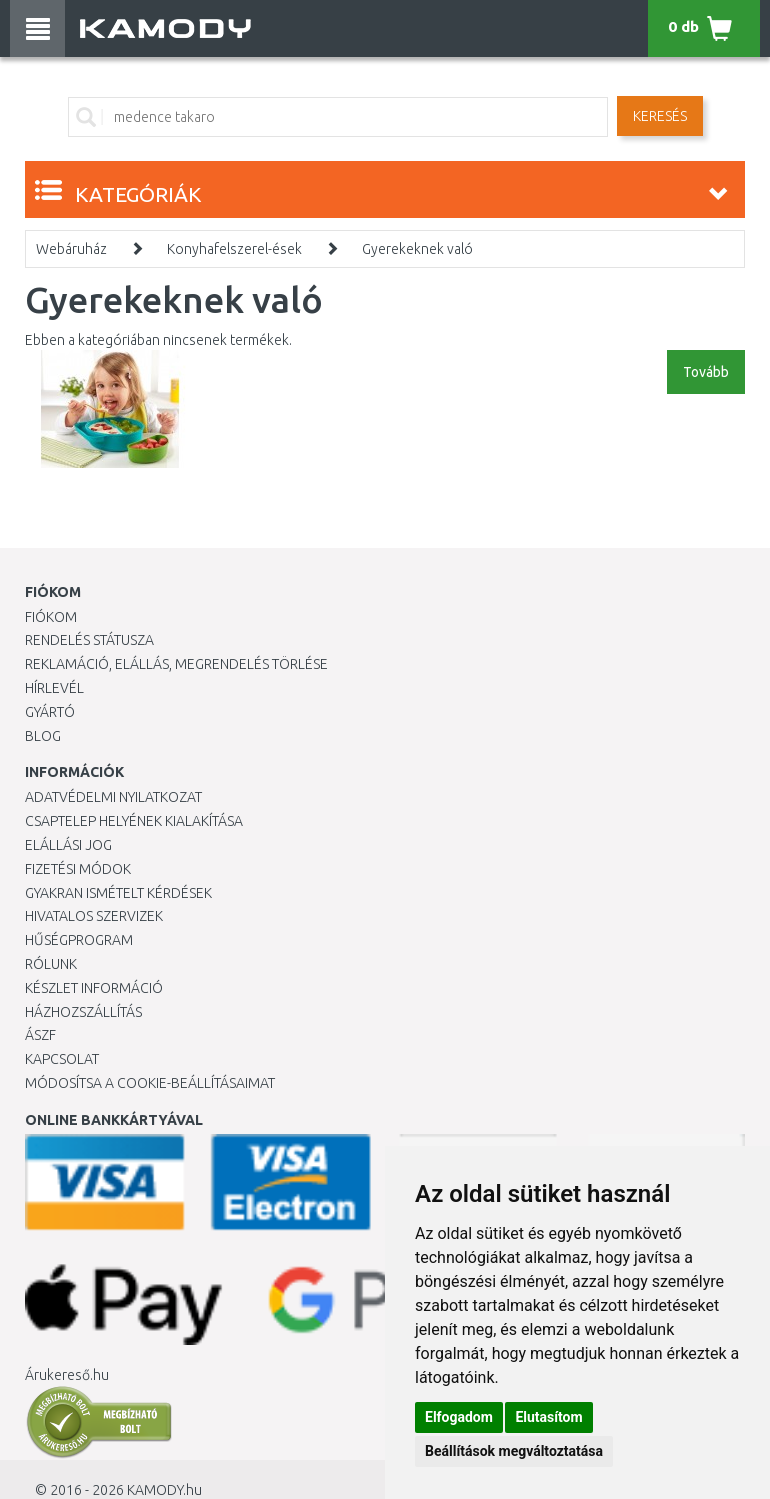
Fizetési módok (78, 869)
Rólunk (51, 964)
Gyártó (50, 712)
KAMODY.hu (164, 1490)
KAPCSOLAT (62, 1059)
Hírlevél (54, 688)
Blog (43, 736)
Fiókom (51, 617)
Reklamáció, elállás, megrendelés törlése (176, 664)
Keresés (660, 116)
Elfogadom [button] (459, 1417)
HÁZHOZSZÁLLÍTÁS (83, 1012)
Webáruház (71, 249)
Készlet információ (94, 988)
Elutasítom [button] (548, 1417)
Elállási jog (68, 845)
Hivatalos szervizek (94, 916)
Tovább (706, 372)
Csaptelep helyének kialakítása (134, 821)
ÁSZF (40, 1035)
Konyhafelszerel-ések (234, 249)
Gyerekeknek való (417, 249)
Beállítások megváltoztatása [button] (514, 1451)
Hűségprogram (79, 940)
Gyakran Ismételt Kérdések (118, 893)
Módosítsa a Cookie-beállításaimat (150, 1083)
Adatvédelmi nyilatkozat (113, 797)
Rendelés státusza (89, 640)
